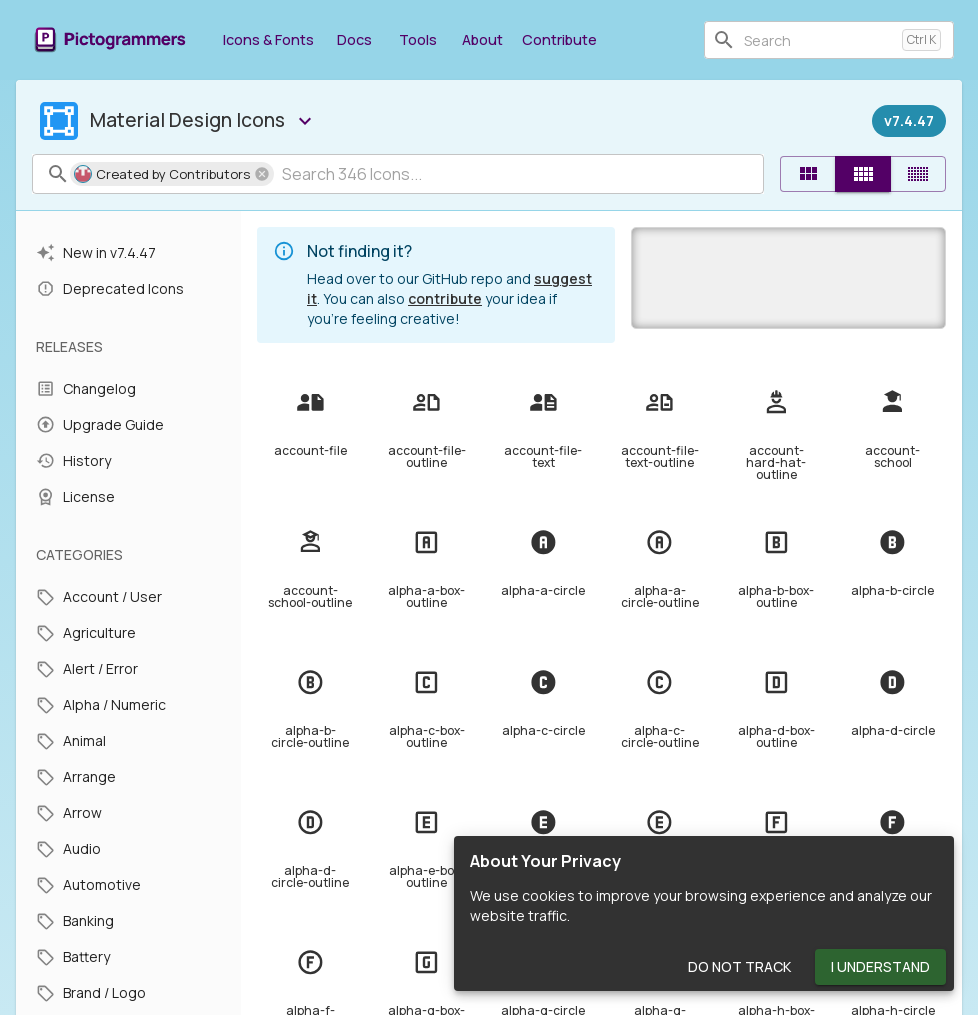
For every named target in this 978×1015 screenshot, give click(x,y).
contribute (445, 298)
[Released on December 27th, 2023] (909, 121)
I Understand (880, 967)
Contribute (559, 39)
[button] (172, 174)
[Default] (808, 174)
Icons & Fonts (268, 39)
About (482, 39)
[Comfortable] (863, 174)
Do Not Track (739, 967)
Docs (354, 39)
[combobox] (819, 40)
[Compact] (918, 174)
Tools (418, 39)
